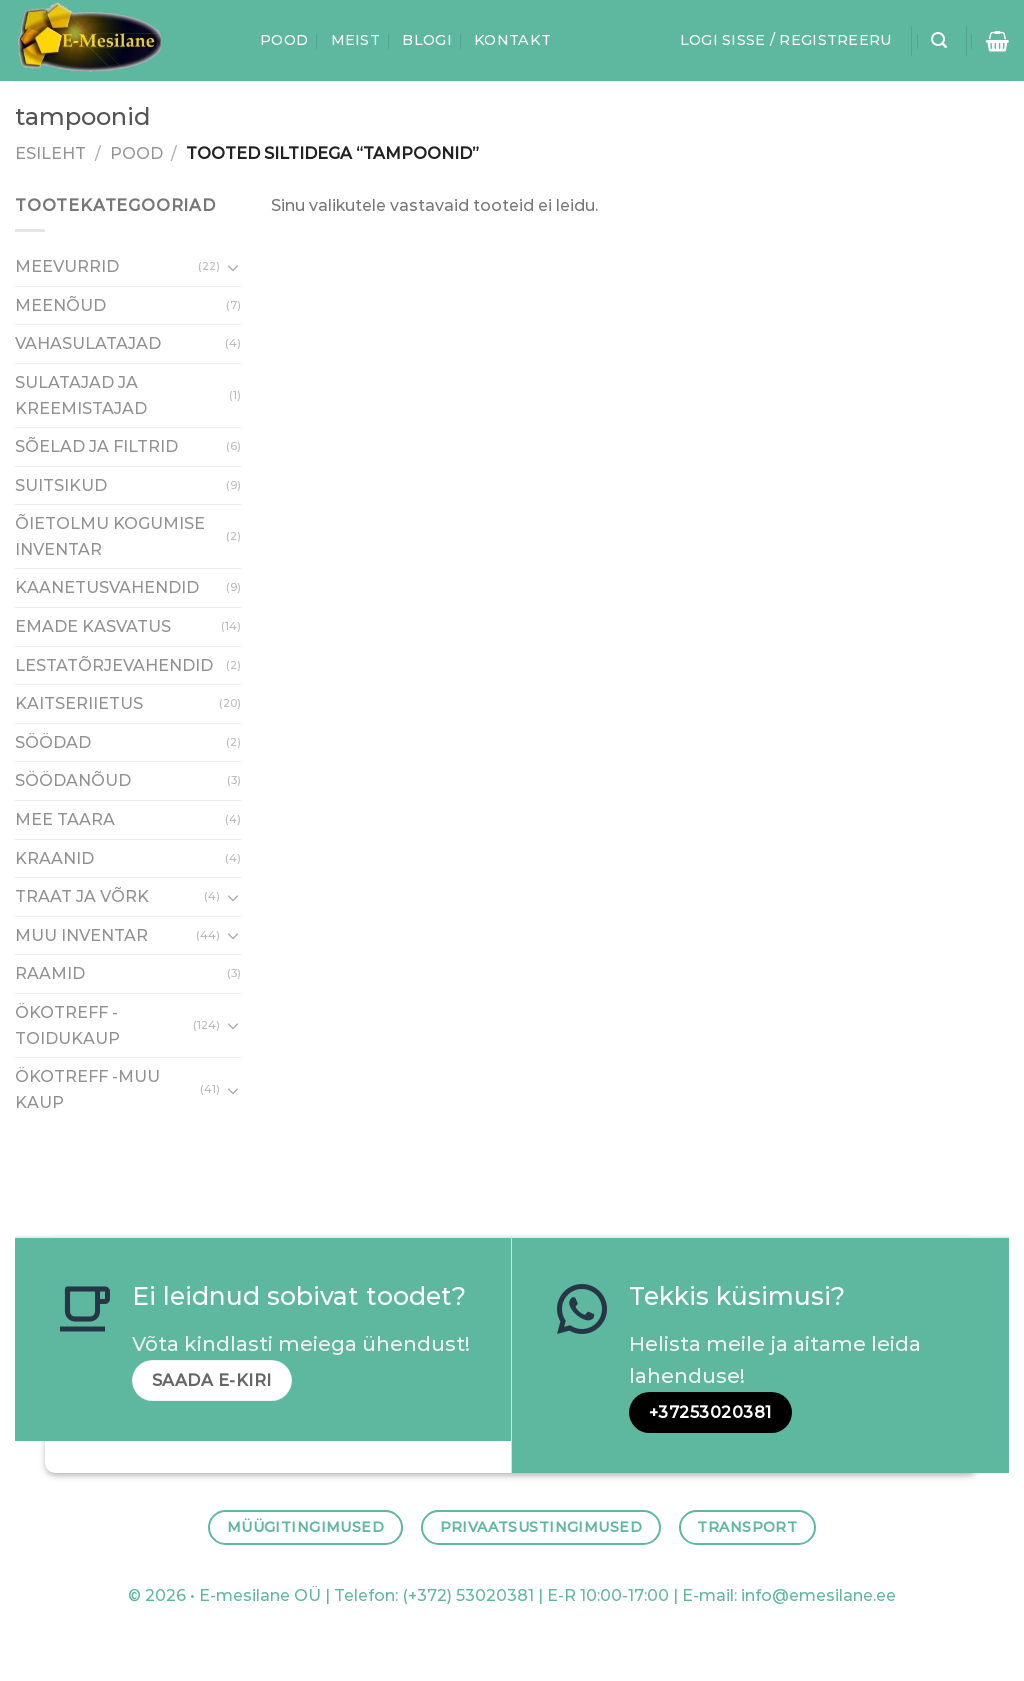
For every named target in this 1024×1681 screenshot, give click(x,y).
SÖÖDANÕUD (73, 781)
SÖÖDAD (53, 742)
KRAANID (54, 858)
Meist (355, 40)
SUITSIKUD (61, 485)
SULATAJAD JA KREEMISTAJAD (81, 395)
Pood (284, 40)
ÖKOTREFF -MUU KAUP (87, 1090)
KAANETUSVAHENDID (107, 588)
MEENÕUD (60, 305)
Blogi (426, 40)
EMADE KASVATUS (93, 626)
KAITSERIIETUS (79, 704)
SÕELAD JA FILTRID (96, 446)
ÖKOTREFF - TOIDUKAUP (67, 1025)
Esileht (50, 153)
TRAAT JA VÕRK (82, 897)
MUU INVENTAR (81, 935)
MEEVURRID (67, 267)
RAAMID (50, 974)
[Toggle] (233, 267)
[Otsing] (939, 40)
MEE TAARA (65, 819)
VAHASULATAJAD (88, 344)
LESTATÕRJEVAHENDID (114, 665)
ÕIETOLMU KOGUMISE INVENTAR (110, 537)
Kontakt (512, 40)
